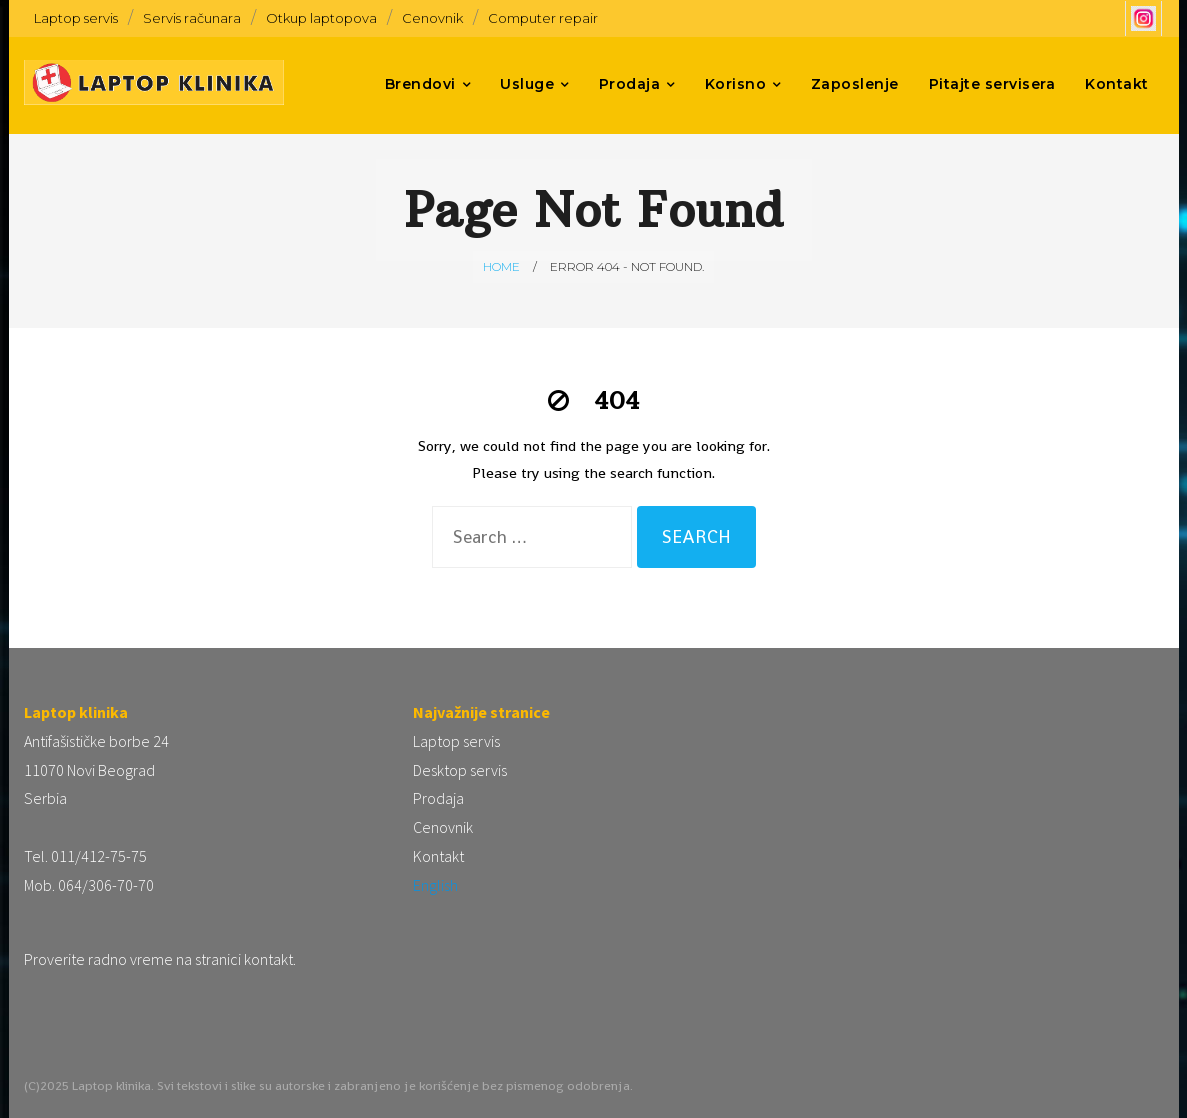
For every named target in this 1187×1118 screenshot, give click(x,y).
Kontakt (438, 856)
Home (501, 266)
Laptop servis (76, 18)
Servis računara (192, 18)
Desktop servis (460, 770)
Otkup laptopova (321, 18)
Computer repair (543, 18)
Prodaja (438, 798)
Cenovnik (432, 18)
